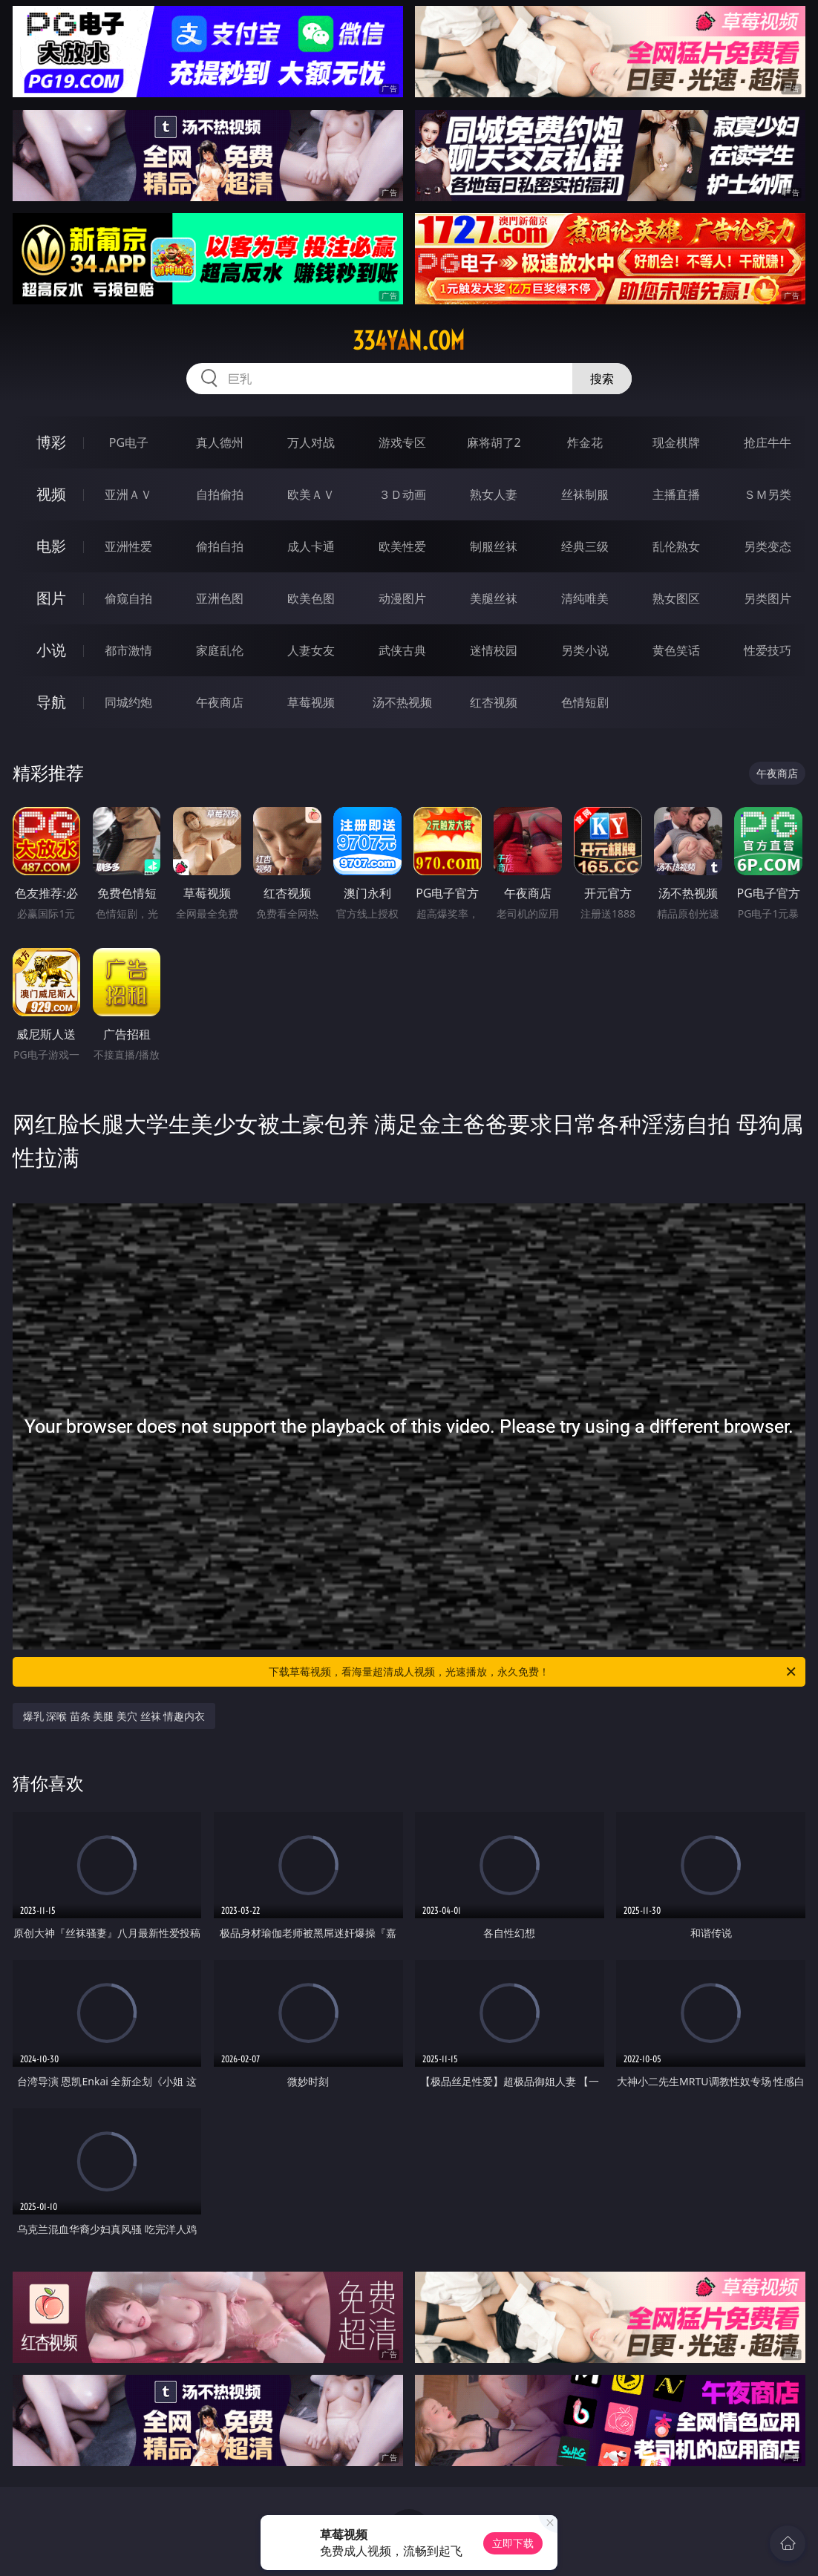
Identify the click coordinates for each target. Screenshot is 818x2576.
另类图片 (767, 598)
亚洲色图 (219, 598)
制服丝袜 (493, 546)
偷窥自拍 (128, 598)
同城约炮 (128, 702)
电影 (51, 546)
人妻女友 (311, 650)
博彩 (51, 442)
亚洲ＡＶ (128, 494)
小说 (51, 650)
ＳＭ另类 (767, 494)
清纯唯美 (585, 598)
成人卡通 (311, 546)
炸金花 (585, 442)
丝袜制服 (585, 494)
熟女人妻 (493, 494)
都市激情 (128, 650)
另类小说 (585, 650)
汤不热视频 (402, 702)
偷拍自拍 (219, 546)
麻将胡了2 (494, 442)
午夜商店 (219, 702)
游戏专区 (402, 442)
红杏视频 (493, 702)
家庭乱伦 (219, 650)
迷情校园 (493, 650)
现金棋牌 (676, 442)
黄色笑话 (676, 650)
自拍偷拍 (219, 494)
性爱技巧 (767, 650)
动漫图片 (402, 598)
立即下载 (513, 2543)
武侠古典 (402, 650)
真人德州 (219, 442)
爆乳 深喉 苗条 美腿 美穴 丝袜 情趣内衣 (114, 1716)
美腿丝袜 (493, 598)
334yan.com (409, 341)
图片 (51, 598)
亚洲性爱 (128, 546)
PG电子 (128, 442)
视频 (51, 494)
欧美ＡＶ (311, 494)
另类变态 (767, 546)
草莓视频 (311, 702)
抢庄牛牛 (767, 442)
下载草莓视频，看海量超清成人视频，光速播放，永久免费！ (533, 1672)
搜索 (602, 378)
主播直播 (676, 494)
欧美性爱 (402, 546)
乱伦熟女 (676, 546)
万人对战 (311, 442)
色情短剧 (585, 702)
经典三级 (585, 546)
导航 (51, 702)
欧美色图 (311, 598)
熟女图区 (676, 598)
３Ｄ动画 (402, 494)
